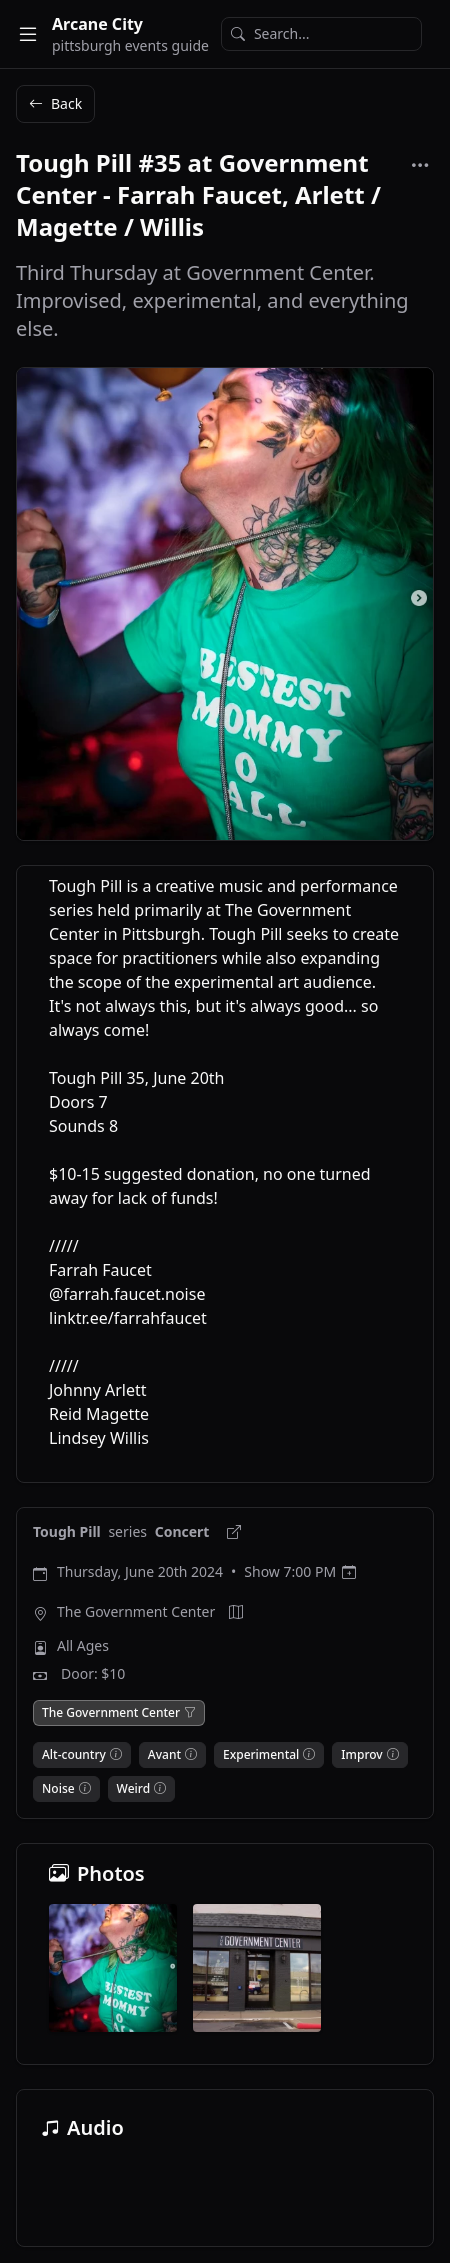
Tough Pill (68, 1531)
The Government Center (136, 1611)
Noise (58, 1789)
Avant (164, 1755)
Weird (133, 1789)
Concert (184, 1531)
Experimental (261, 1755)
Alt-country (74, 1755)
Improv (361, 1755)
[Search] (321, 34)
